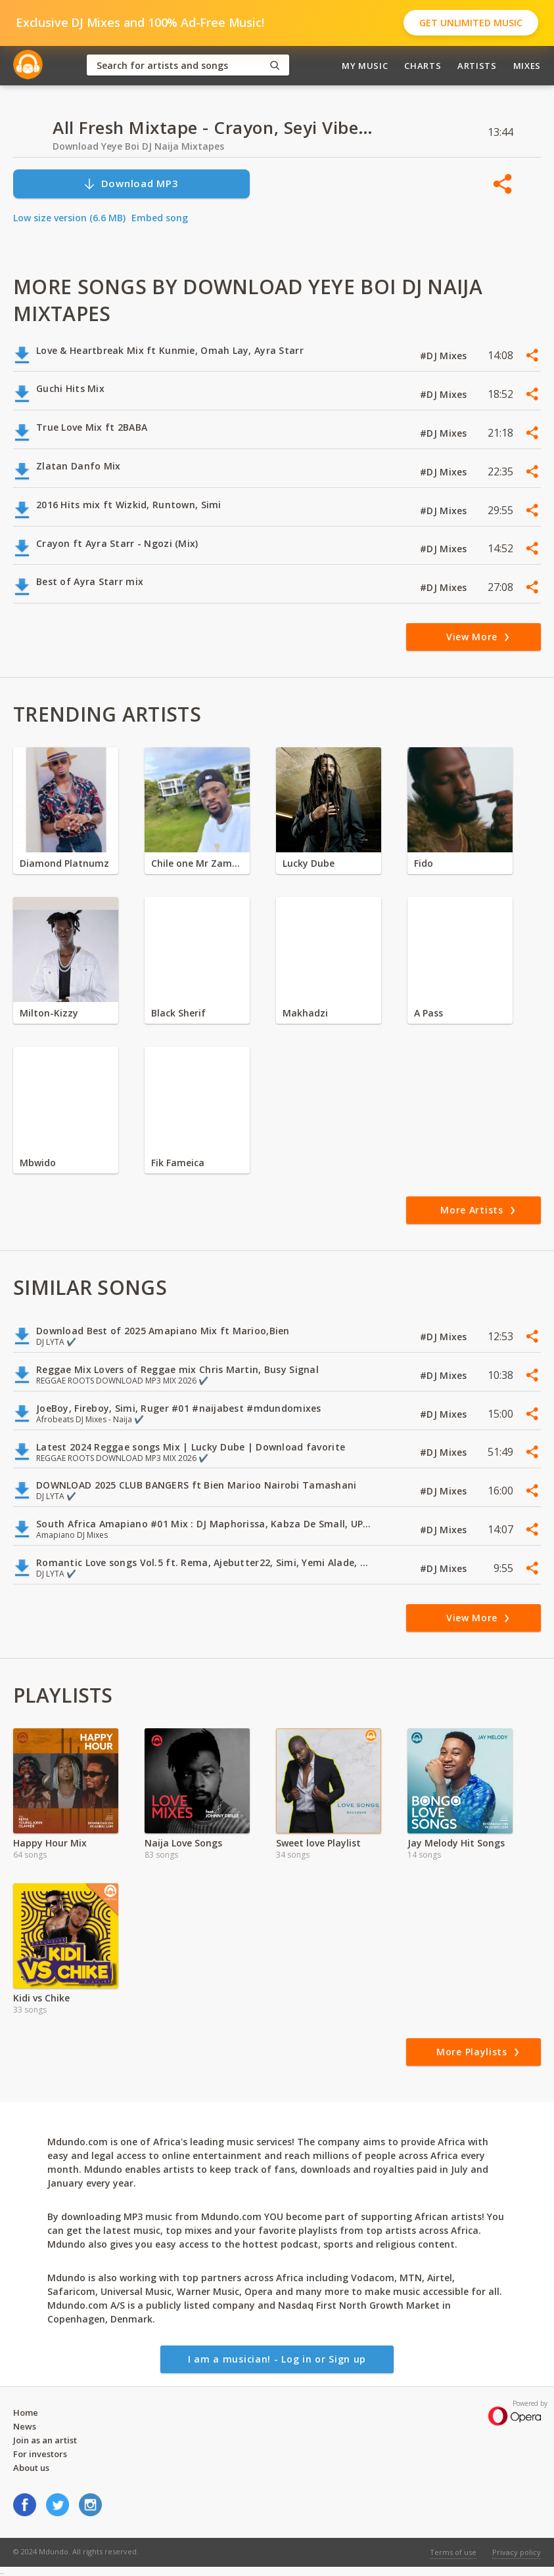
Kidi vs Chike (41, 1998)
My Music (365, 66)
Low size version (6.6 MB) (69, 217)
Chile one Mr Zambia (197, 863)
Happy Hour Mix (50, 1843)
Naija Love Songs (183, 1843)
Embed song (159, 217)
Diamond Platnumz (64, 863)
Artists (477, 66)
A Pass (428, 1013)
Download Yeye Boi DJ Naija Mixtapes (138, 146)
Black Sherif (178, 1013)
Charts (422, 66)
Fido (423, 863)
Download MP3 (131, 183)
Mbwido (38, 1162)
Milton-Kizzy (49, 1013)
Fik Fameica (177, 1162)
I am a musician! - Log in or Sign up (277, 2359)
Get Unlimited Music (470, 22)
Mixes (527, 66)
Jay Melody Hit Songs (456, 1843)
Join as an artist (45, 2440)
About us (31, 2468)
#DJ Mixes (445, 355)
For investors (40, 2454)
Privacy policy (516, 2552)
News (24, 2426)
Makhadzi (305, 1013)
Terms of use (453, 2552)
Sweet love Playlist (318, 1843)
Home (25, 2412)
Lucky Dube (309, 863)
